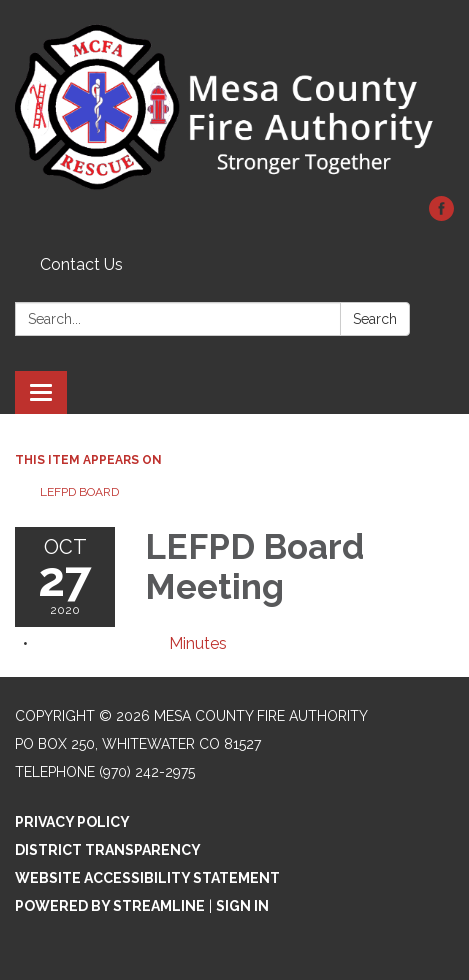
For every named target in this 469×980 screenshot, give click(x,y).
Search (375, 319)
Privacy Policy (72, 822)
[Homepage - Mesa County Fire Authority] (234, 108)
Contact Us (81, 264)
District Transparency (108, 850)
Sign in (242, 906)
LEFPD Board (79, 492)
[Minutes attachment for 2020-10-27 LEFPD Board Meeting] (198, 643)
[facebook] (441, 215)
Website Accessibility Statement (147, 878)
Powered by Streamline (110, 906)
